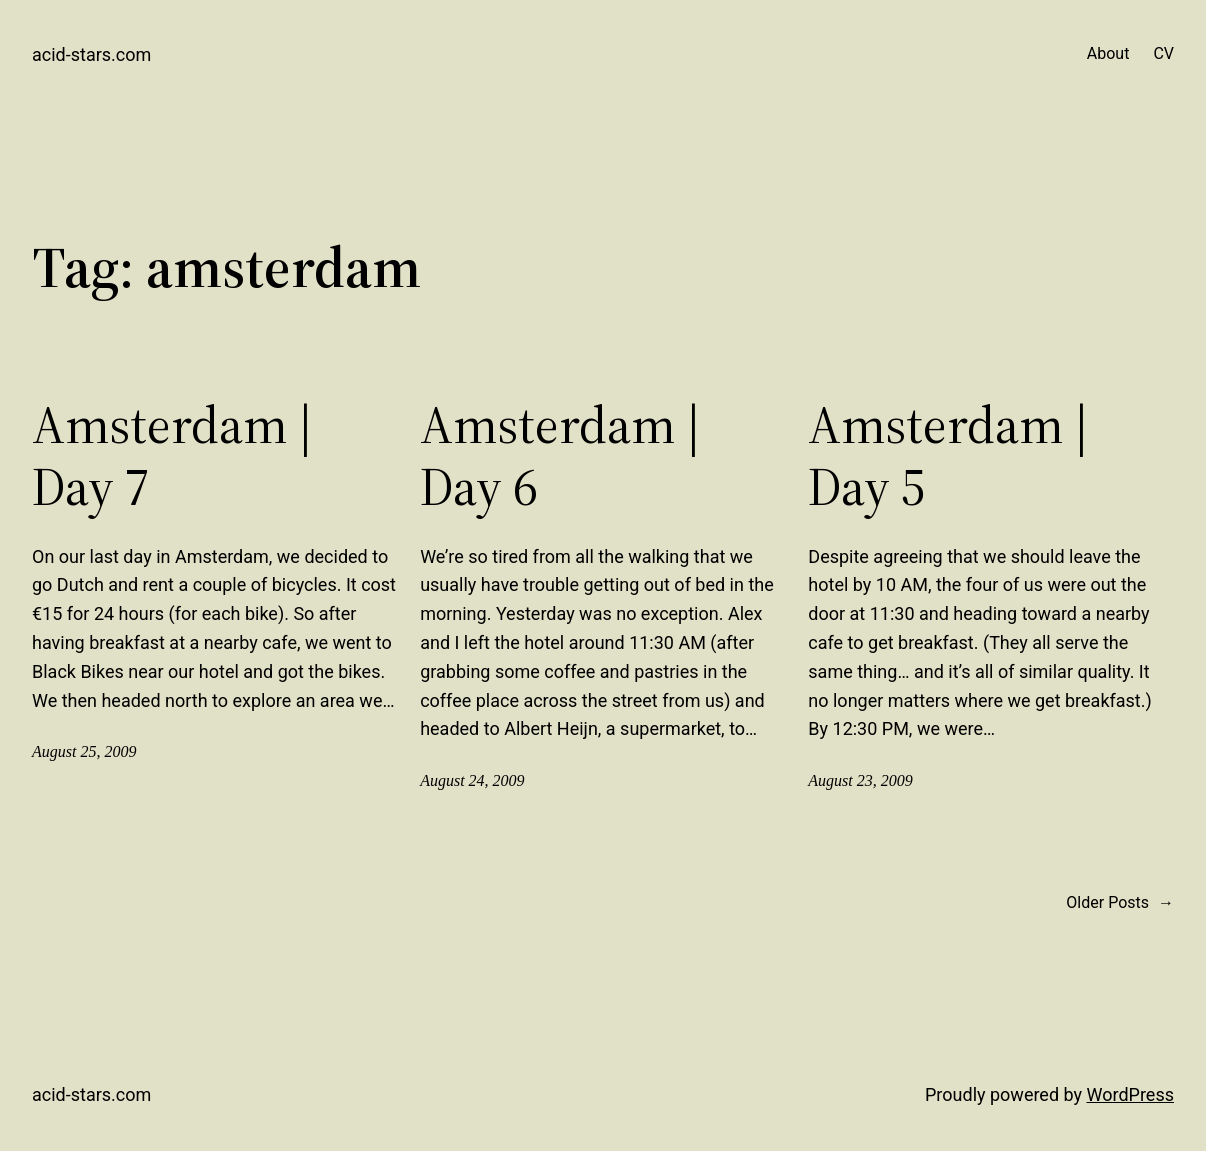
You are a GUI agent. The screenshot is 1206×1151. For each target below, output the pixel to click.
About (1108, 53)
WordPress (1130, 1094)
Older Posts (1120, 903)
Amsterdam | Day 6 (560, 456)
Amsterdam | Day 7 (172, 456)
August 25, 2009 (84, 751)
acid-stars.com (91, 54)
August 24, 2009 (472, 780)
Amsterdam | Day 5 (948, 456)
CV (1163, 53)
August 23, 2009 (860, 780)
